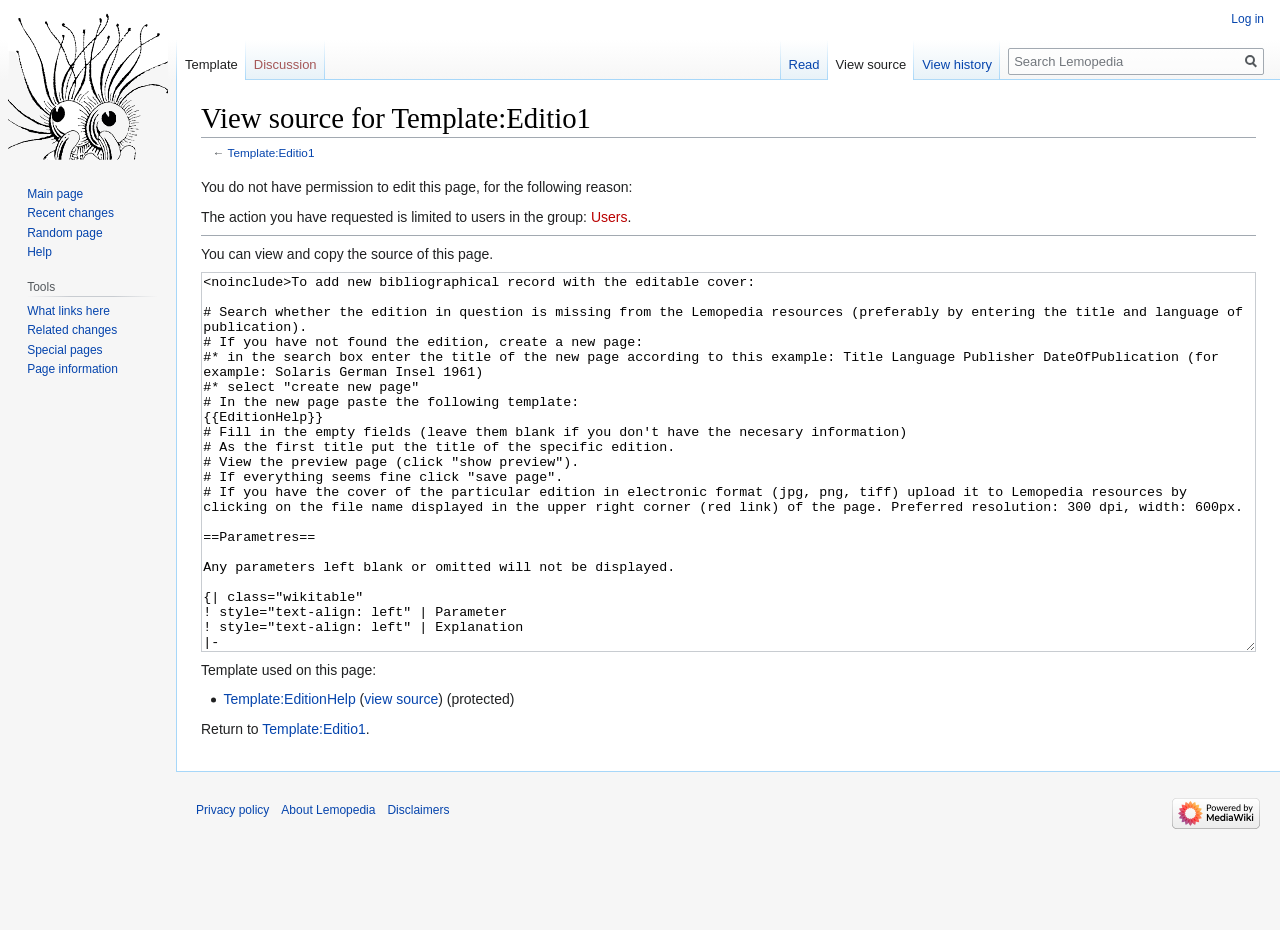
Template (211, 64)
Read (804, 64)
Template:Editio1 (271, 152)
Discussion (285, 64)
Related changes (72, 330)
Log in (1247, 19)
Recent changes (70, 213)
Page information (72, 369)
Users (609, 217)
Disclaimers (418, 885)
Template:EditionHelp (289, 774)
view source (401, 774)
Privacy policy (232, 885)
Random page (64, 233)
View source (871, 64)
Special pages (64, 350)
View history (957, 64)
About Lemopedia (328, 885)
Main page (55, 194)
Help (39, 252)
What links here (68, 311)
